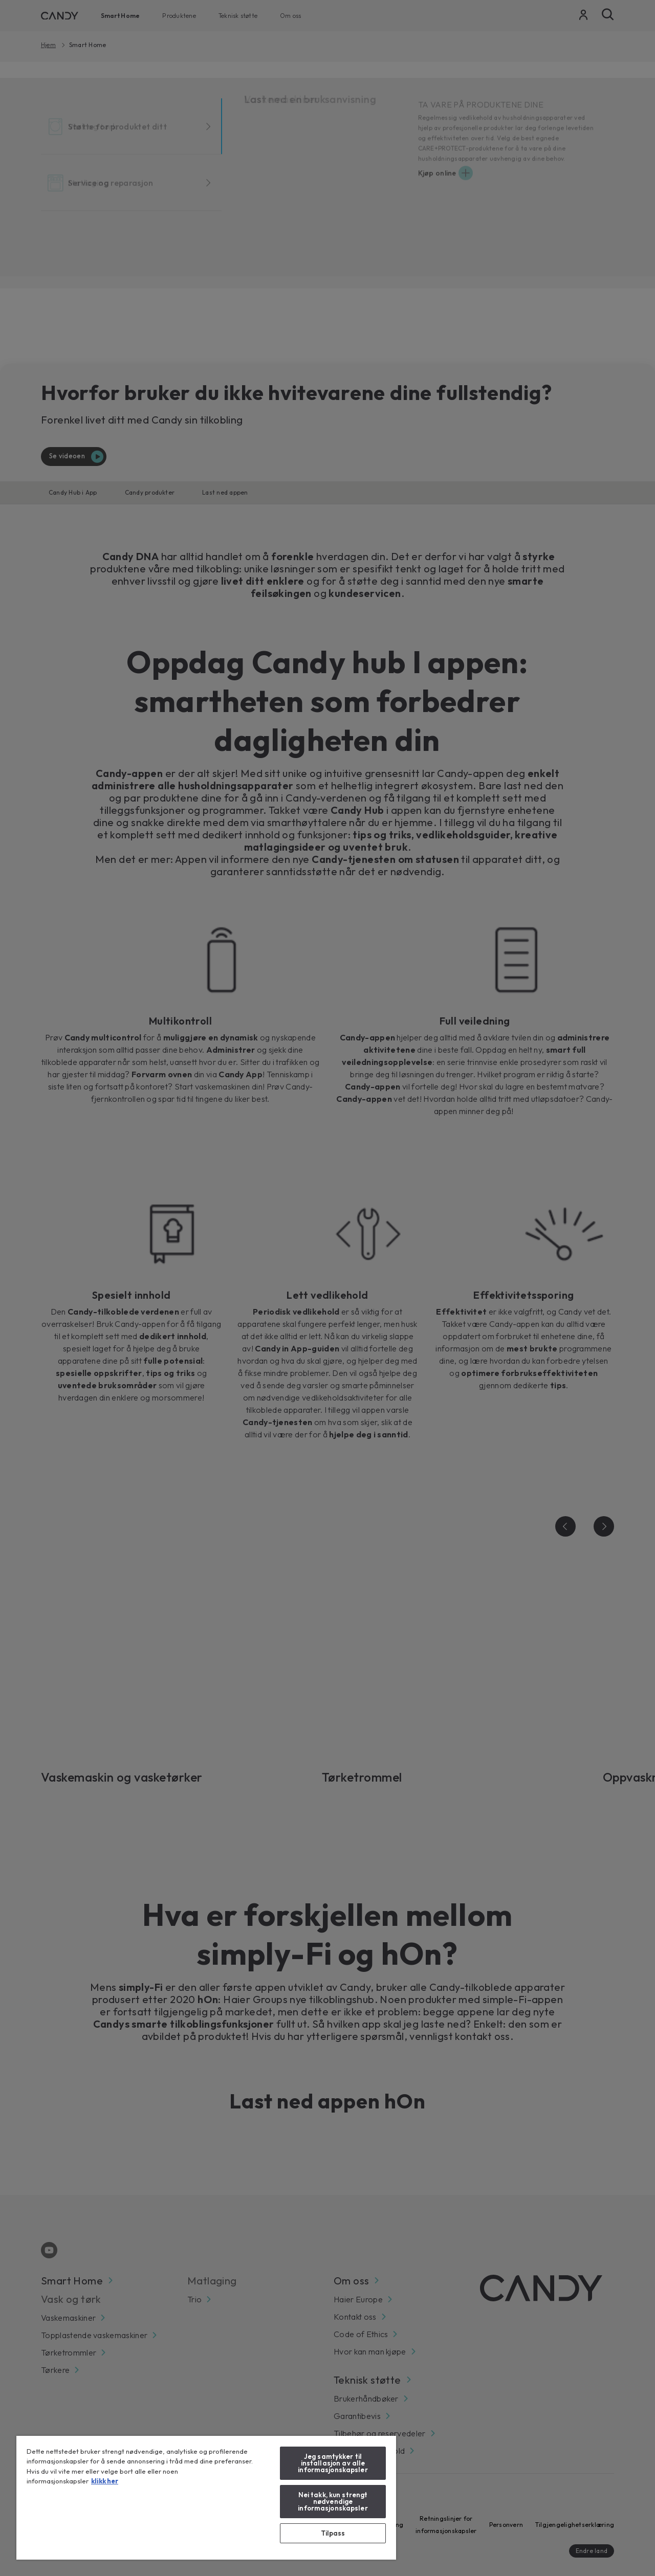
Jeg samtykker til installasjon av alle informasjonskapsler (332, 2463)
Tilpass (333, 2533)
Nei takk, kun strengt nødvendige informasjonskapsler (332, 2501)
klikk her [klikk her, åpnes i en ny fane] (104, 2481)
